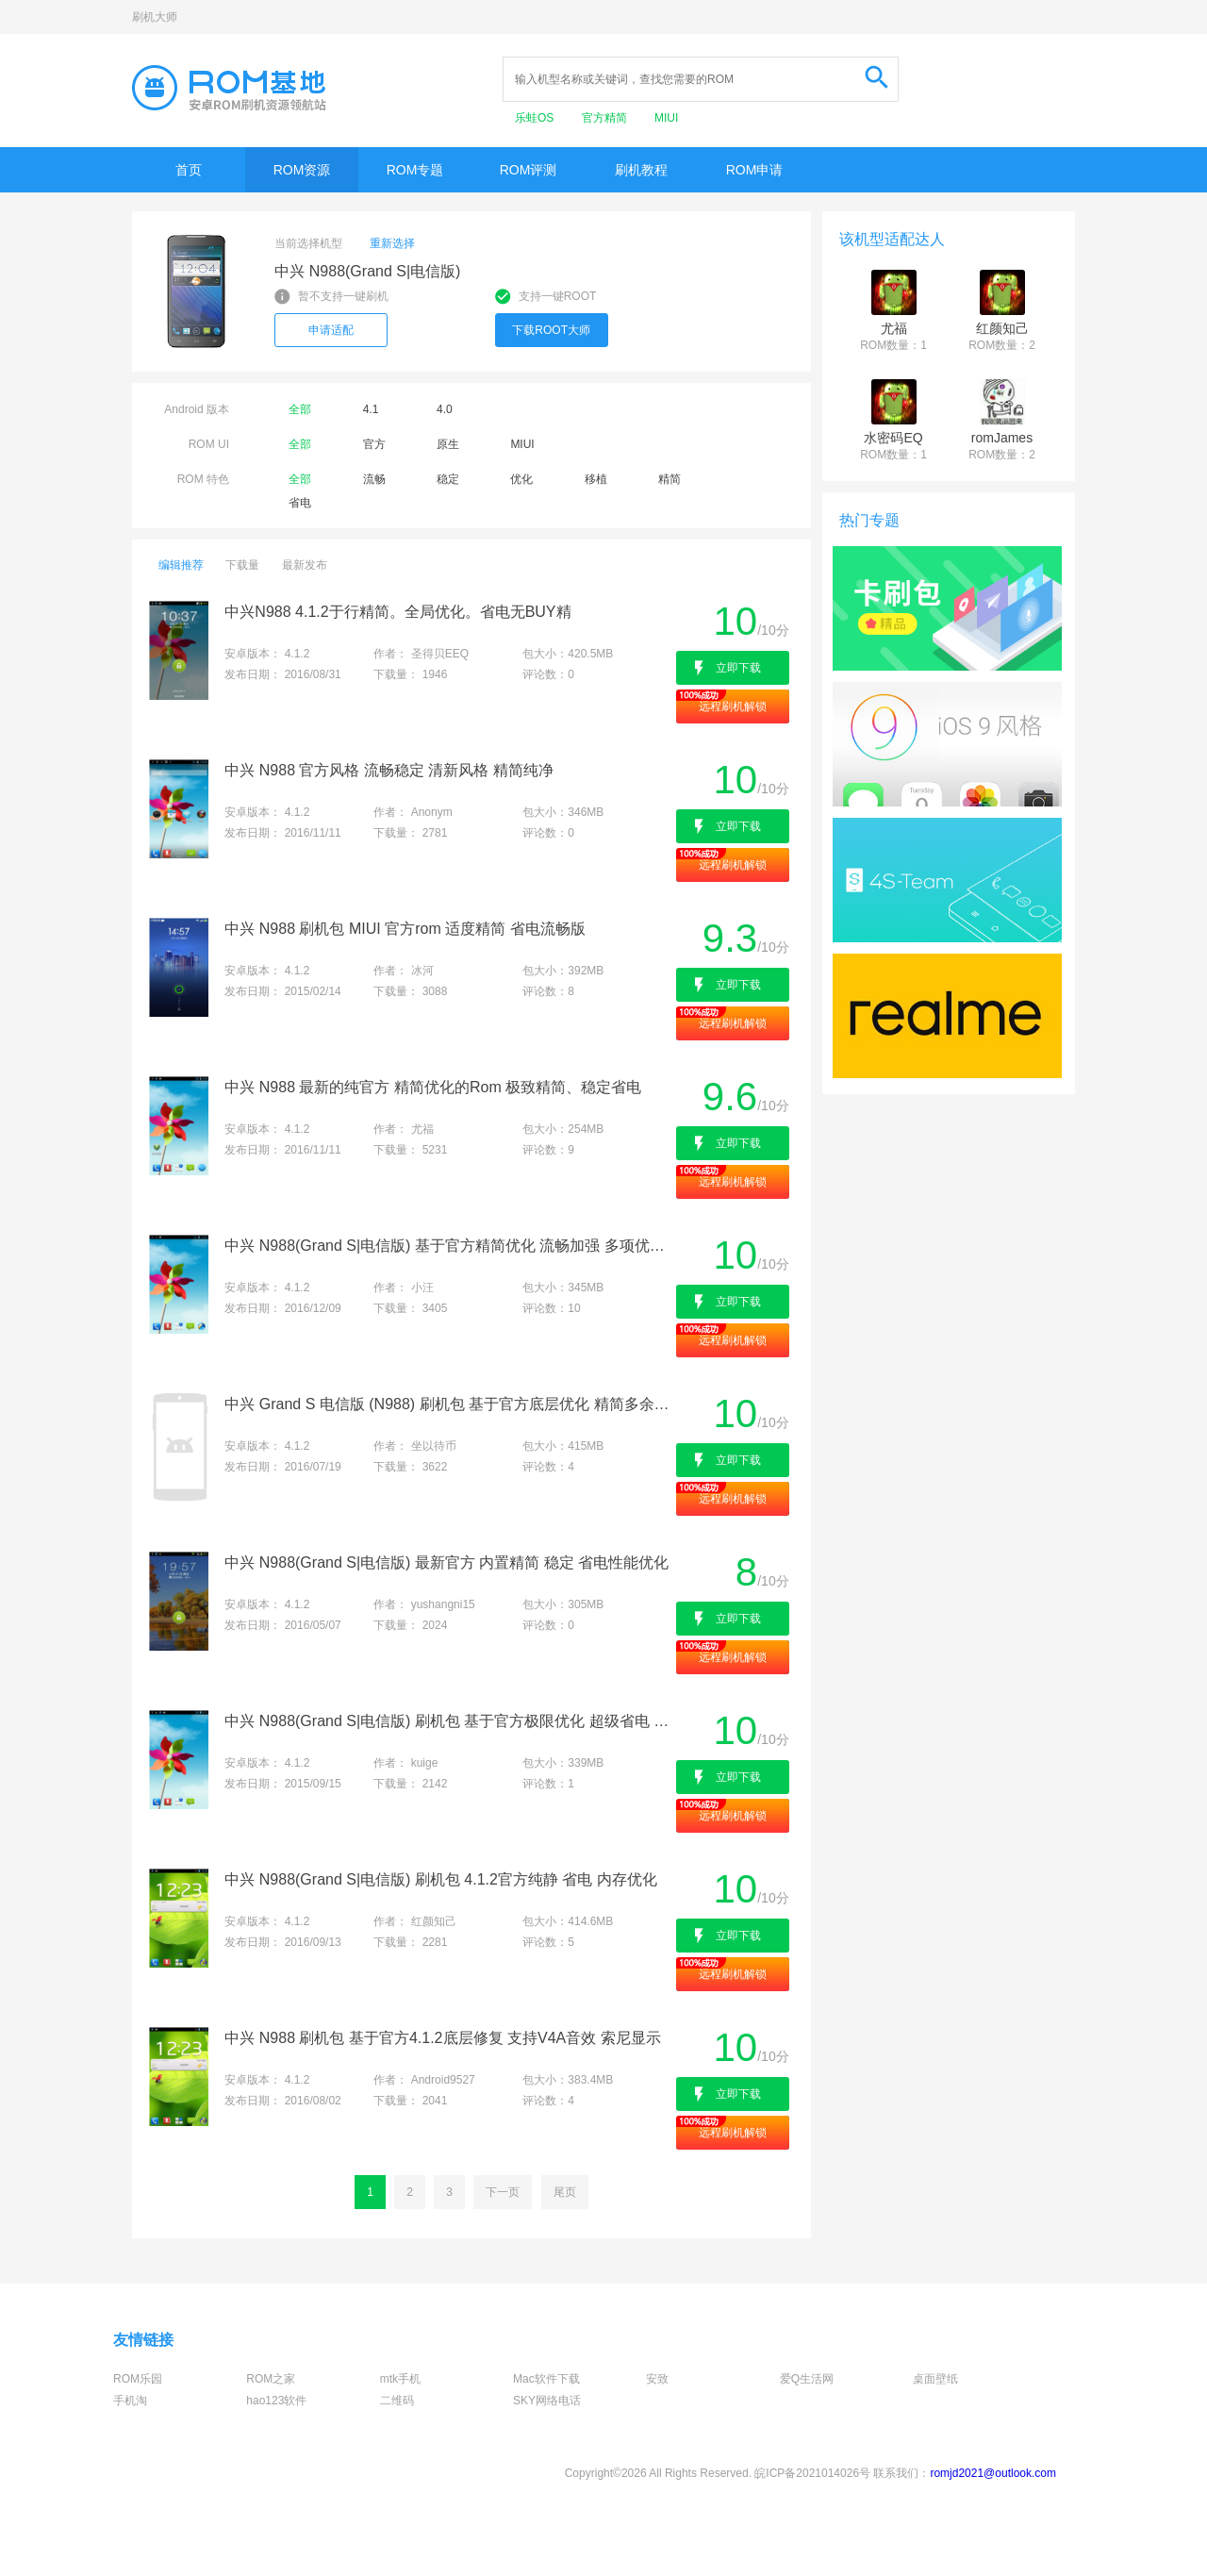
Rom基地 (229, 87)
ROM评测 (528, 169)
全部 (300, 409)
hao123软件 (276, 2400)
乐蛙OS (536, 118)
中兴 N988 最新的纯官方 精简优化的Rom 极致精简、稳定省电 (432, 1087)
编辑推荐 (181, 565)
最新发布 (304, 565)
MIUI (666, 118)
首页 (188, 169)
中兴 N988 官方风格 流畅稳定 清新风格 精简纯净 (388, 770)
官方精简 (606, 118)
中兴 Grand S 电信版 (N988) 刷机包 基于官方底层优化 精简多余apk (448, 1404)
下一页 (503, 2192)
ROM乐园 (137, 2378)
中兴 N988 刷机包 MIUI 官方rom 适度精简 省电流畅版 (404, 929)
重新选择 (392, 243)
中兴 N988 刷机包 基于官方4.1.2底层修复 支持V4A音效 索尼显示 (442, 2038)
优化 (521, 479)
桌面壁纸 (935, 2378)
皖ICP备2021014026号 (812, 2473)
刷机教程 (641, 169)
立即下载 (738, 667)
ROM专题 (415, 169)
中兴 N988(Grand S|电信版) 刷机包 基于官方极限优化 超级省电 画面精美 (448, 1721)
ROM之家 (270, 2378)
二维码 (397, 2400)
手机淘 (130, 2400)
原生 (448, 444)
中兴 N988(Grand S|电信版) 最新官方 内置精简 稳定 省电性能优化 (446, 1562)
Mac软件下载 (546, 2378)
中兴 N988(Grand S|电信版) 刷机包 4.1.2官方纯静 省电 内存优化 (440, 1879)
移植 (596, 479)
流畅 (374, 479)
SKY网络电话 (547, 2400)
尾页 (565, 2192)
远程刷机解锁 (733, 706)
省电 (300, 502)
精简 (669, 479)
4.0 (445, 409)
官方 (374, 444)
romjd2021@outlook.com (993, 2473)
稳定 (448, 479)
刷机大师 (154, 17)
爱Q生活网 (807, 2378)
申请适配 (331, 330)
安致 (657, 2378)
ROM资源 (302, 169)
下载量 (242, 565)
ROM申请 (755, 169)
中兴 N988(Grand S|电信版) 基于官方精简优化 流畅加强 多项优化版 (448, 1246)
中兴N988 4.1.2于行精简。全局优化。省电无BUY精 (397, 612)
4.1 (371, 409)
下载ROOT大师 (551, 330)
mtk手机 (400, 2378)
